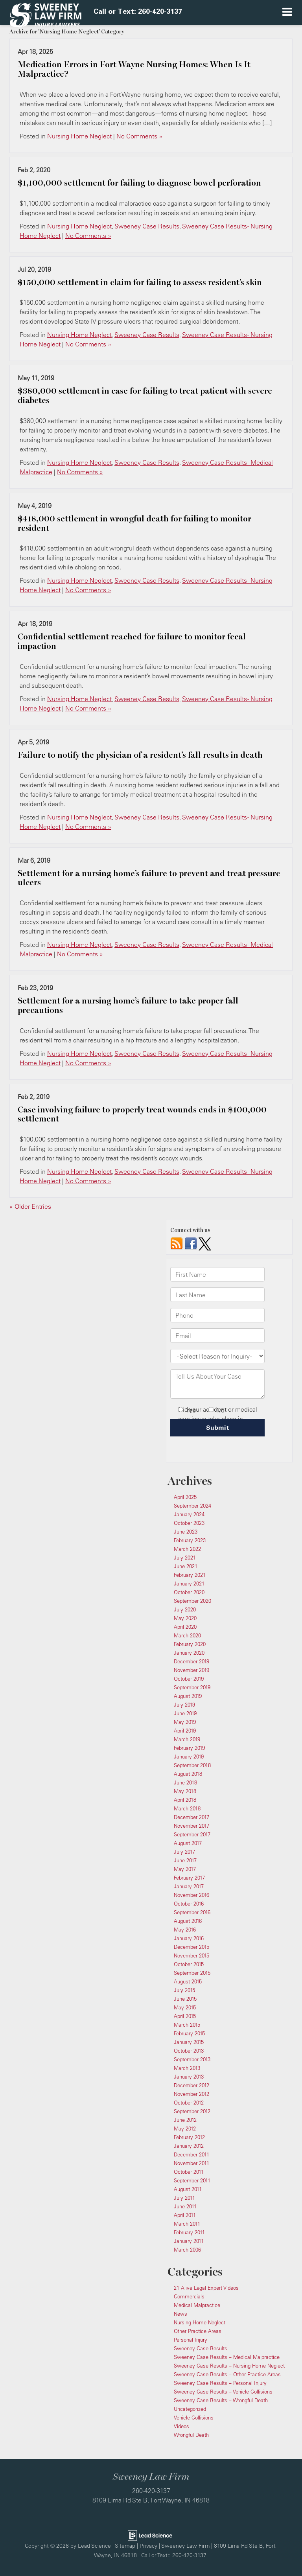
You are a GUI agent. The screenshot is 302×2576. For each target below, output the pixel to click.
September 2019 (192, 1687)
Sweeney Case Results (146, 226)
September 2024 (192, 1506)
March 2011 (187, 2224)
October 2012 (189, 2102)
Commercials (189, 2296)
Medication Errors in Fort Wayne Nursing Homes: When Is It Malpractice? (134, 69)
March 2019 (187, 1739)
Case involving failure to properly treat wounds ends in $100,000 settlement (142, 1114)
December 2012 (191, 2085)
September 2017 (192, 1834)
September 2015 (192, 1973)
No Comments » (139, 136)
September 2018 (192, 1765)
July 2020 (185, 1609)
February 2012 (189, 2137)
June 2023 (185, 1531)
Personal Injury (190, 2340)
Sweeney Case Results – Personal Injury (220, 2383)
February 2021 (190, 1575)
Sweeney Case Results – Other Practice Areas (227, 2374)
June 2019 (185, 1713)
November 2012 (191, 2094)
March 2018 (187, 1808)
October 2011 (189, 2172)
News (180, 2314)
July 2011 (184, 2198)
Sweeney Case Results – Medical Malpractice (227, 2357)
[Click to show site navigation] (287, 12)
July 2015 (184, 1990)
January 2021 (189, 1583)
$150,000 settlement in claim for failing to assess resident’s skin (140, 282)
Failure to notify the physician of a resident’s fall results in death (140, 755)
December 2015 (191, 1947)
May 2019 (185, 1722)
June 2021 (185, 1566)
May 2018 (185, 1791)
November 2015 (191, 1955)
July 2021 (185, 1557)
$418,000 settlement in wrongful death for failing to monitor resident (134, 523)
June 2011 (185, 2206)
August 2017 (188, 1843)
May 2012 (185, 2128)
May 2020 (185, 1618)
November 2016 (191, 1895)
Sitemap (125, 2545)
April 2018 (185, 1800)
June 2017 (185, 1860)
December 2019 (191, 1661)
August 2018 (188, 1774)
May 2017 (185, 1869)
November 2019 (191, 1670)
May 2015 (185, 2007)
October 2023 (189, 1523)
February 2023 (190, 1540)
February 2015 (189, 2033)
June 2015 (185, 1999)
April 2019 (185, 1730)
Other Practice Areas (197, 2331)
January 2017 (189, 1886)
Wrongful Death (191, 2435)
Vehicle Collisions (194, 2417)
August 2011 (188, 2189)
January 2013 (189, 2076)
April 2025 (185, 1497)
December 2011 (191, 2154)
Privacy (148, 2545)
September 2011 (192, 2180)
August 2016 (188, 1921)
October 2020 (189, 1592)
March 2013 (187, 2068)
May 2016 (185, 1929)
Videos (181, 2426)
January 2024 (189, 1514)
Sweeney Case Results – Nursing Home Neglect (229, 2365)
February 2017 (189, 1877)
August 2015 (188, 1981)
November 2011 (191, 2163)
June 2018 (185, 1782)
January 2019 (189, 1756)
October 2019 (189, 1679)
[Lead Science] (150, 2535)
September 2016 (192, 1912)
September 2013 (192, 2059)
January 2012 (189, 2146)
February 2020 (190, 1644)
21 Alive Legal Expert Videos (206, 2288)
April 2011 (185, 2215)
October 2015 (189, 1964)
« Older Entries (30, 1206)
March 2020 (187, 1635)
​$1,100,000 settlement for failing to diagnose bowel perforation (139, 183)
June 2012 (185, 2120)
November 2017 (191, 1826)
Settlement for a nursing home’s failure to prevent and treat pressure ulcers (149, 878)
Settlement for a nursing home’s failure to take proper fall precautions (128, 1005)
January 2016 (189, 1938)
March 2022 (187, 1549)
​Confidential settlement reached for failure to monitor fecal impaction (132, 641)
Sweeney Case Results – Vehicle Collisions (223, 2391)
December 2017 (191, 1817)
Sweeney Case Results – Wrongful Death (221, 2400)
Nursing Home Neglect (79, 136)
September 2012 (192, 2111)
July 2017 (184, 1852)
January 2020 (189, 1653)
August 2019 (188, 1696)
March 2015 (187, 2025)
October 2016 (189, 1903)
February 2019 (189, 1748)
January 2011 (189, 2241)
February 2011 (189, 2232)
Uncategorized (190, 2409)
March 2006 (187, 2249)
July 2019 (184, 1704)
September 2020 (192, 1601)
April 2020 (185, 1627)
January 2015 (189, 2042)
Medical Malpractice (197, 2305)
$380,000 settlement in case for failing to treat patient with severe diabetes (145, 395)
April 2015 (185, 2016)
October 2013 (189, 2051)
